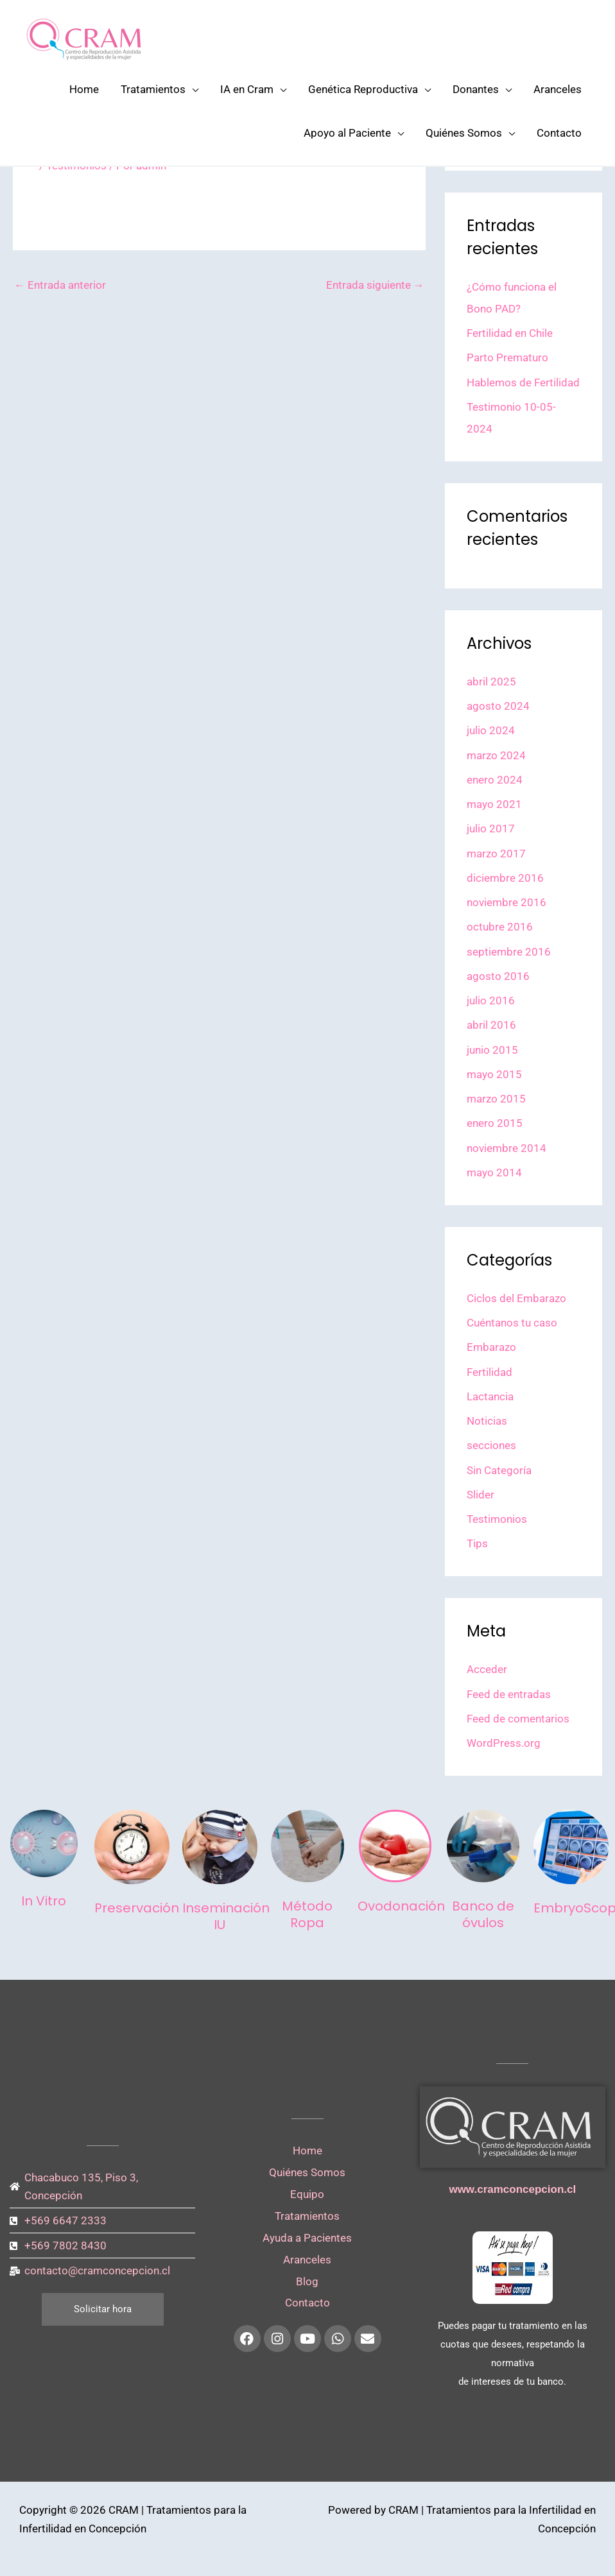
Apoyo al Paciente (347, 132)
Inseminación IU (226, 1916)
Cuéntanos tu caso (512, 1322)
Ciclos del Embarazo (516, 1298)
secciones (491, 1445)
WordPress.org (504, 1743)
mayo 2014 (494, 1172)
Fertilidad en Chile (510, 333)
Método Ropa (307, 1914)
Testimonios (497, 1519)
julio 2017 (491, 828)
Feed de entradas (509, 1694)
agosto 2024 (498, 706)
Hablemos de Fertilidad (523, 382)
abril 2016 (491, 1024)
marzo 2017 (496, 853)
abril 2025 (491, 681)
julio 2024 (491, 730)
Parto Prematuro (507, 357)
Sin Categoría (499, 1470)
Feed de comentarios (518, 1718)
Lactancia (490, 1396)
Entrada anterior (60, 285)
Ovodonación (401, 1906)
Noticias (487, 1420)
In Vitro (43, 1901)
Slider (480, 1494)
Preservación (136, 1908)
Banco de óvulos (483, 1914)
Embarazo (491, 1347)
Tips (477, 1543)
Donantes (476, 89)
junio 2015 (492, 1049)
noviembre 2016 (506, 902)
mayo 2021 (494, 804)
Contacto (559, 132)
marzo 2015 (496, 1098)
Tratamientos (153, 89)
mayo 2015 (494, 1074)
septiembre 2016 (509, 951)
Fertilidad (489, 1372)
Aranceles (557, 89)
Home (84, 89)
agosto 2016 (498, 976)
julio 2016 (491, 1000)
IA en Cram (246, 89)
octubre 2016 (500, 926)
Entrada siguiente (375, 285)
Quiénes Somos (464, 132)
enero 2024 (495, 779)
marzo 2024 (496, 755)
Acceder (487, 1669)
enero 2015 (495, 1123)
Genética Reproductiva (363, 89)
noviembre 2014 (506, 1148)
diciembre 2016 (505, 878)
